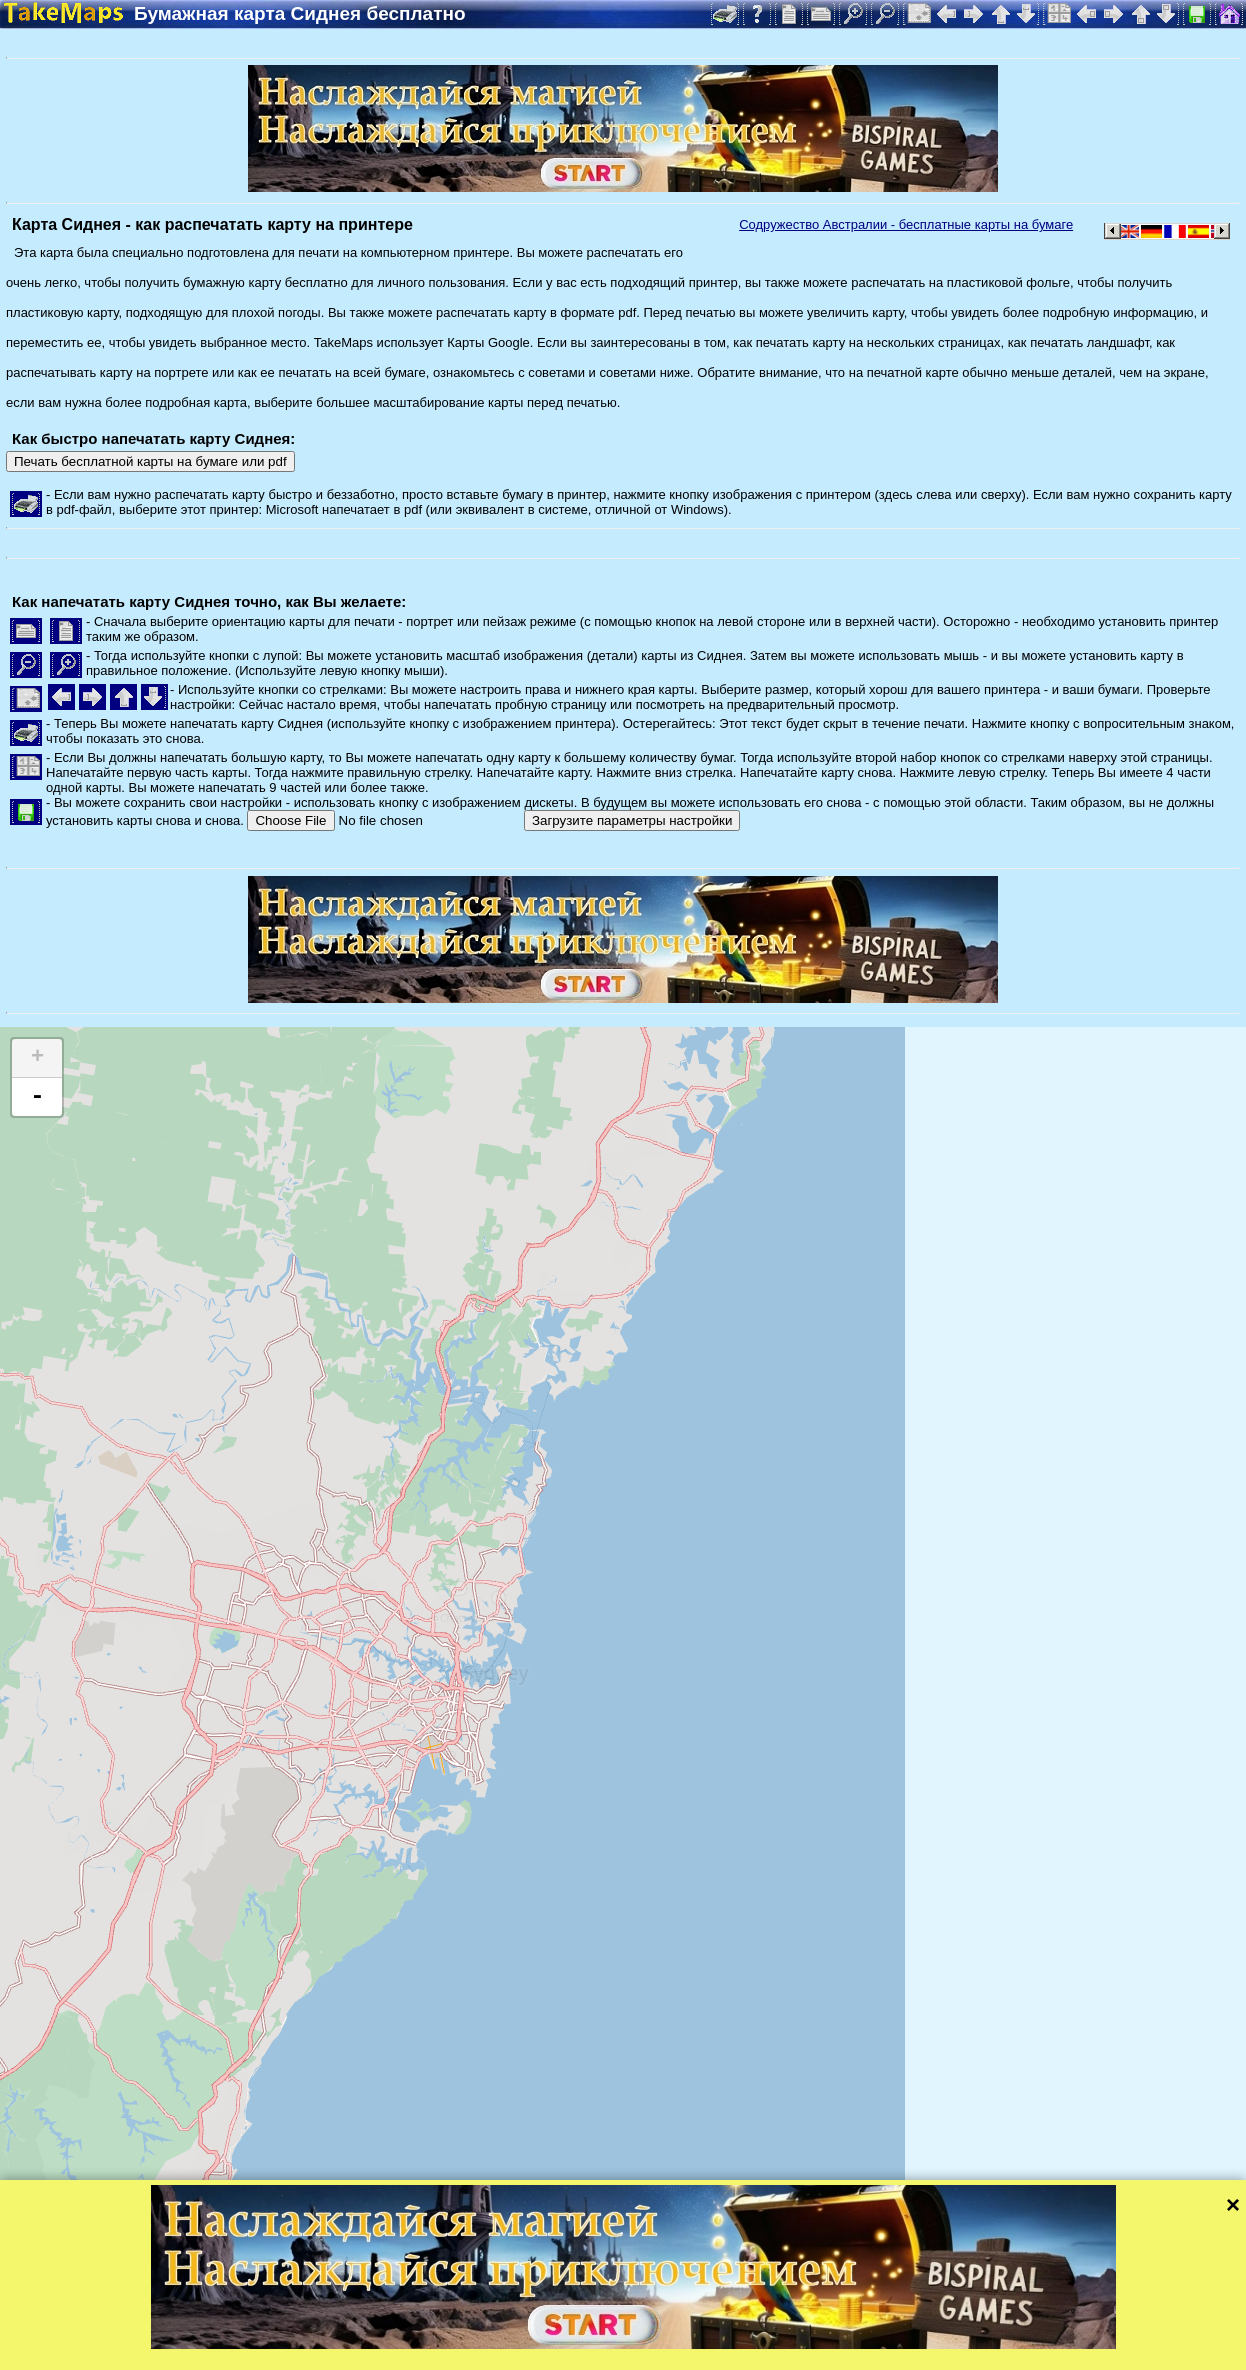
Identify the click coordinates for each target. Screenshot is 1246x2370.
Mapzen (870, 2328)
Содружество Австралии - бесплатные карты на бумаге (906, 224)
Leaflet (627, 2328)
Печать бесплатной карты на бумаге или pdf (150, 461)
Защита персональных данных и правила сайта (498, 2354)
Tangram (694, 2328)
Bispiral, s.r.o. (206, 2354)
